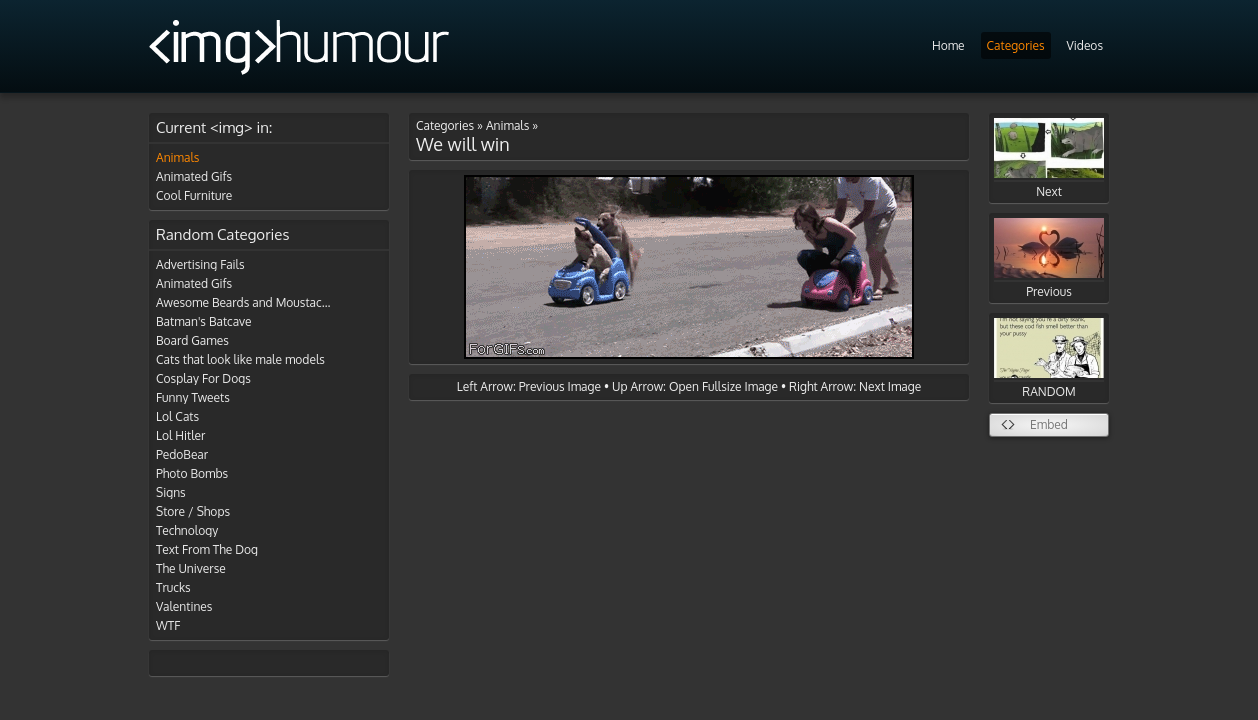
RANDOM (1049, 358)
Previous (1049, 258)
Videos (1085, 45)
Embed (1049, 424)
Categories (1016, 45)
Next (1049, 158)
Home (948, 45)
